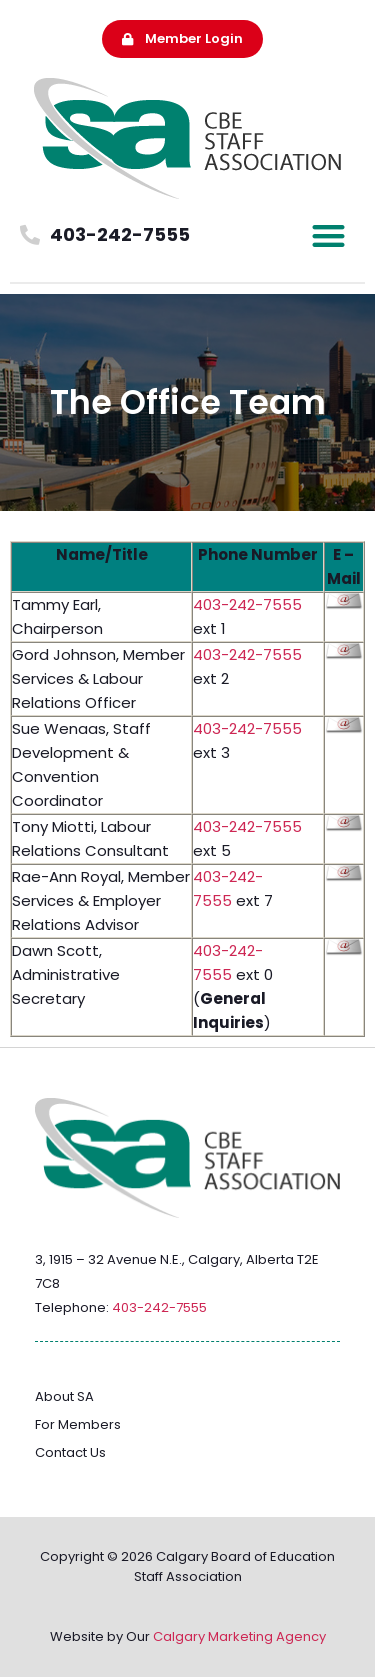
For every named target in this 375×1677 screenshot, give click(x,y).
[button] (329, 235)
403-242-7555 (247, 604)
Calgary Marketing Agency (239, 1636)
